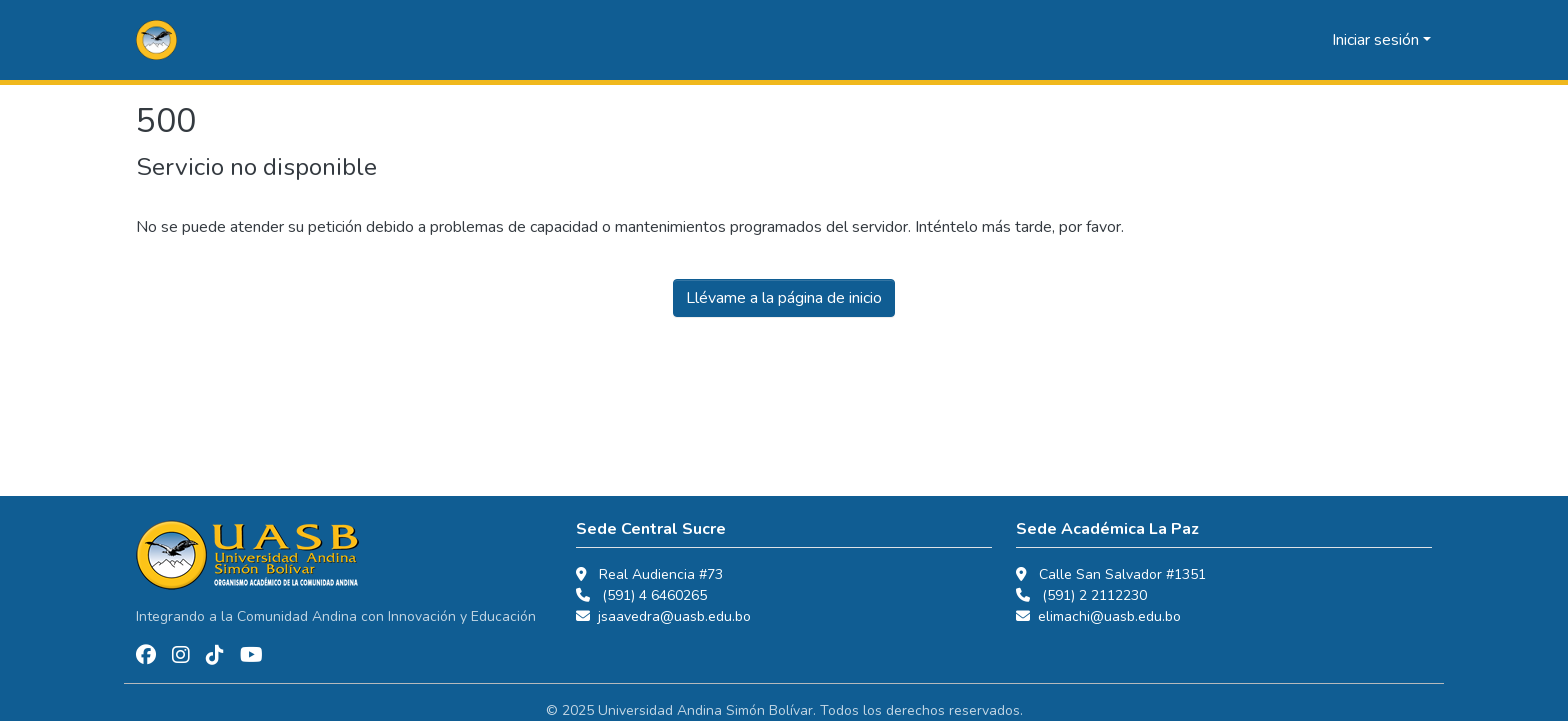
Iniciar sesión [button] (1377, 40)
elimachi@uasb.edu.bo (1109, 616)
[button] (156, 40)
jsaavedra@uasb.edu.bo (674, 616)
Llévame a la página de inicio (784, 298)
